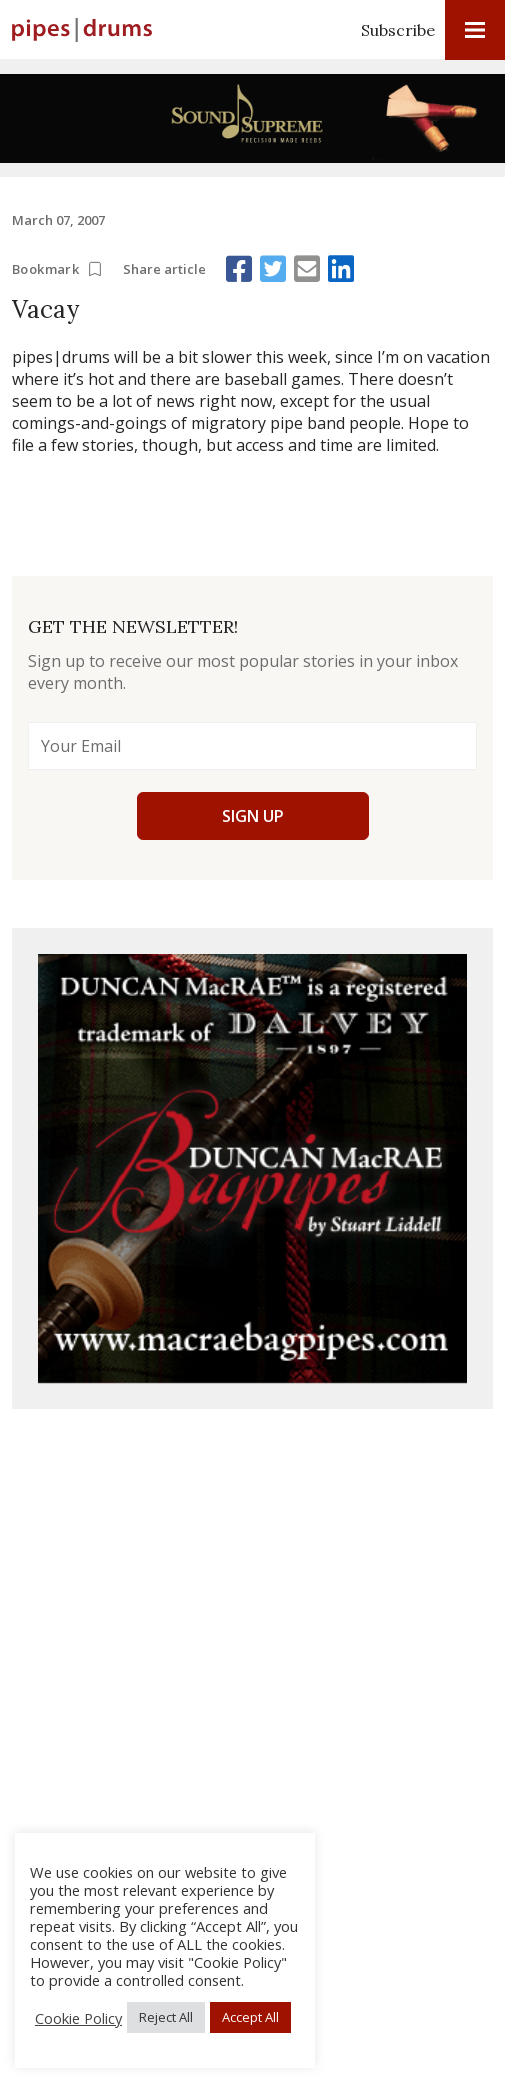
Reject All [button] (166, 2017)
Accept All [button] (250, 2017)
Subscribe (398, 30)
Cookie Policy (78, 2018)
